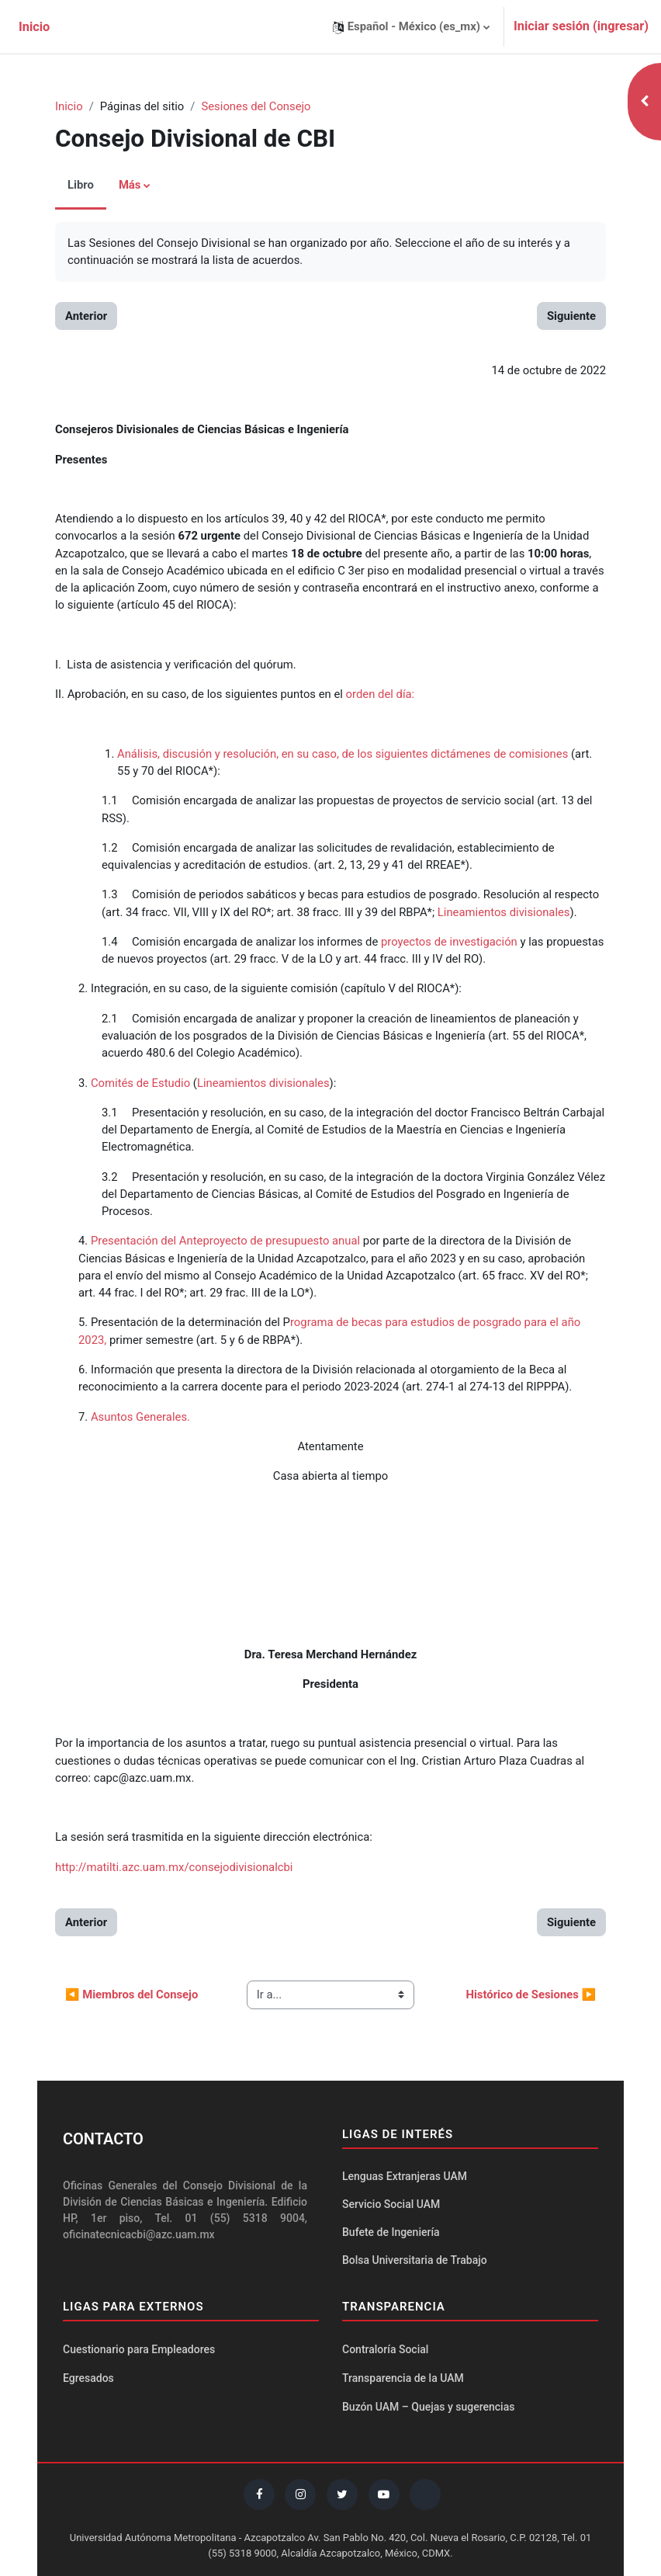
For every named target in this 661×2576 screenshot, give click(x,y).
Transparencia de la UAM (403, 2378)
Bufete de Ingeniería (391, 2232)
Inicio (69, 106)
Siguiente (571, 316)
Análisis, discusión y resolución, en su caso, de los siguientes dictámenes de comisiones (342, 754)
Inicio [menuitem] (34, 26)
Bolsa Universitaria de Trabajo (414, 2260)
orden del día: (380, 694)
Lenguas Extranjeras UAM (404, 2176)
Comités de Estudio (140, 1083)
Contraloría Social (385, 2349)
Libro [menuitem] (80, 185)
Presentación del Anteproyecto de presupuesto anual (225, 1241)
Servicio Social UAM (391, 2204)
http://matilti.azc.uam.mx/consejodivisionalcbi (173, 1867)
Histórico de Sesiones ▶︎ (530, 1994)
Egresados (88, 2378)
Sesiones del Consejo (255, 106)
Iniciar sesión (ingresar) (581, 26)
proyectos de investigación (449, 942)
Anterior (86, 316)
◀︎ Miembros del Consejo (131, 1994)
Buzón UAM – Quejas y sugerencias (428, 2407)
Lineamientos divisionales (504, 912)
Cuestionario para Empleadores (139, 2349)
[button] (411, 27)
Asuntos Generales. (140, 1417)
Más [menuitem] (130, 185)
